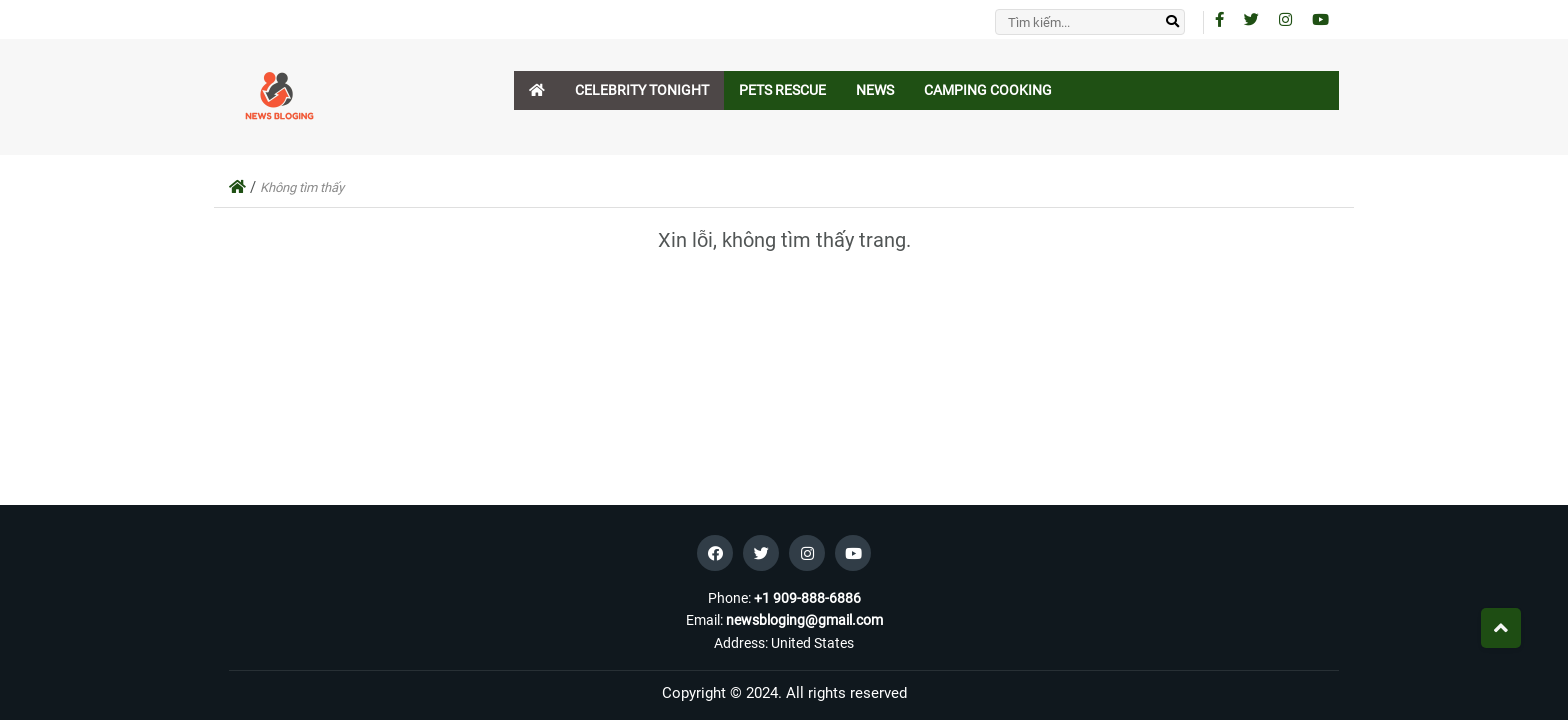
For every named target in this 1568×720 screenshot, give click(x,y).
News (875, 90)
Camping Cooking (988, 90)
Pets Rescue (782, 90)
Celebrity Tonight (642, 90)
